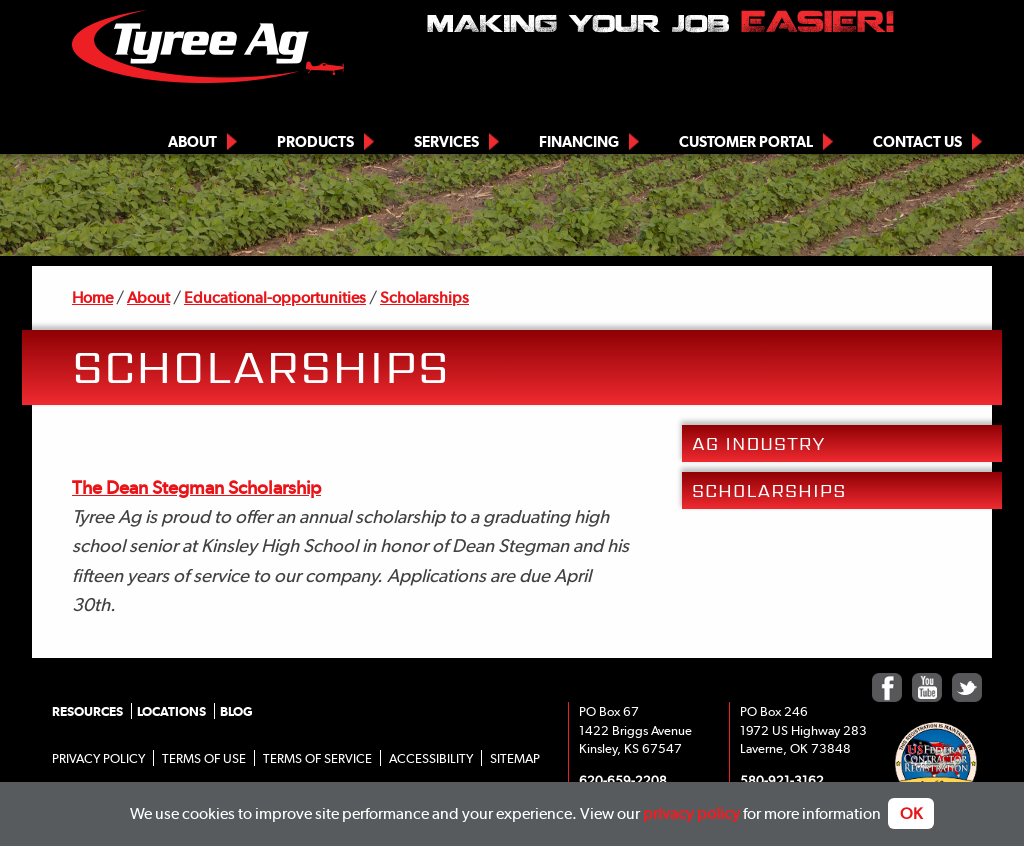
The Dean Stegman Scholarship (196, 487)
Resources (87, 711)
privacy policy (691, 813)
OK (911, 813)
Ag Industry (758, 443)
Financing (579, 141)
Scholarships (424, 297)
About (192, 141)
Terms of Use (204, 758)
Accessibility (431, 758)
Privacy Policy (98, 758)
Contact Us (917, 141)
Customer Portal (746, 141)
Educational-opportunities (275, 297)
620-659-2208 (623, 780)
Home (92, 297)
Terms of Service (317, 758)
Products (315, 141)
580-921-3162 (782, 780)
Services (446, 141)
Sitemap (515, 758)
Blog (236, 711)
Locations (171, 711)
